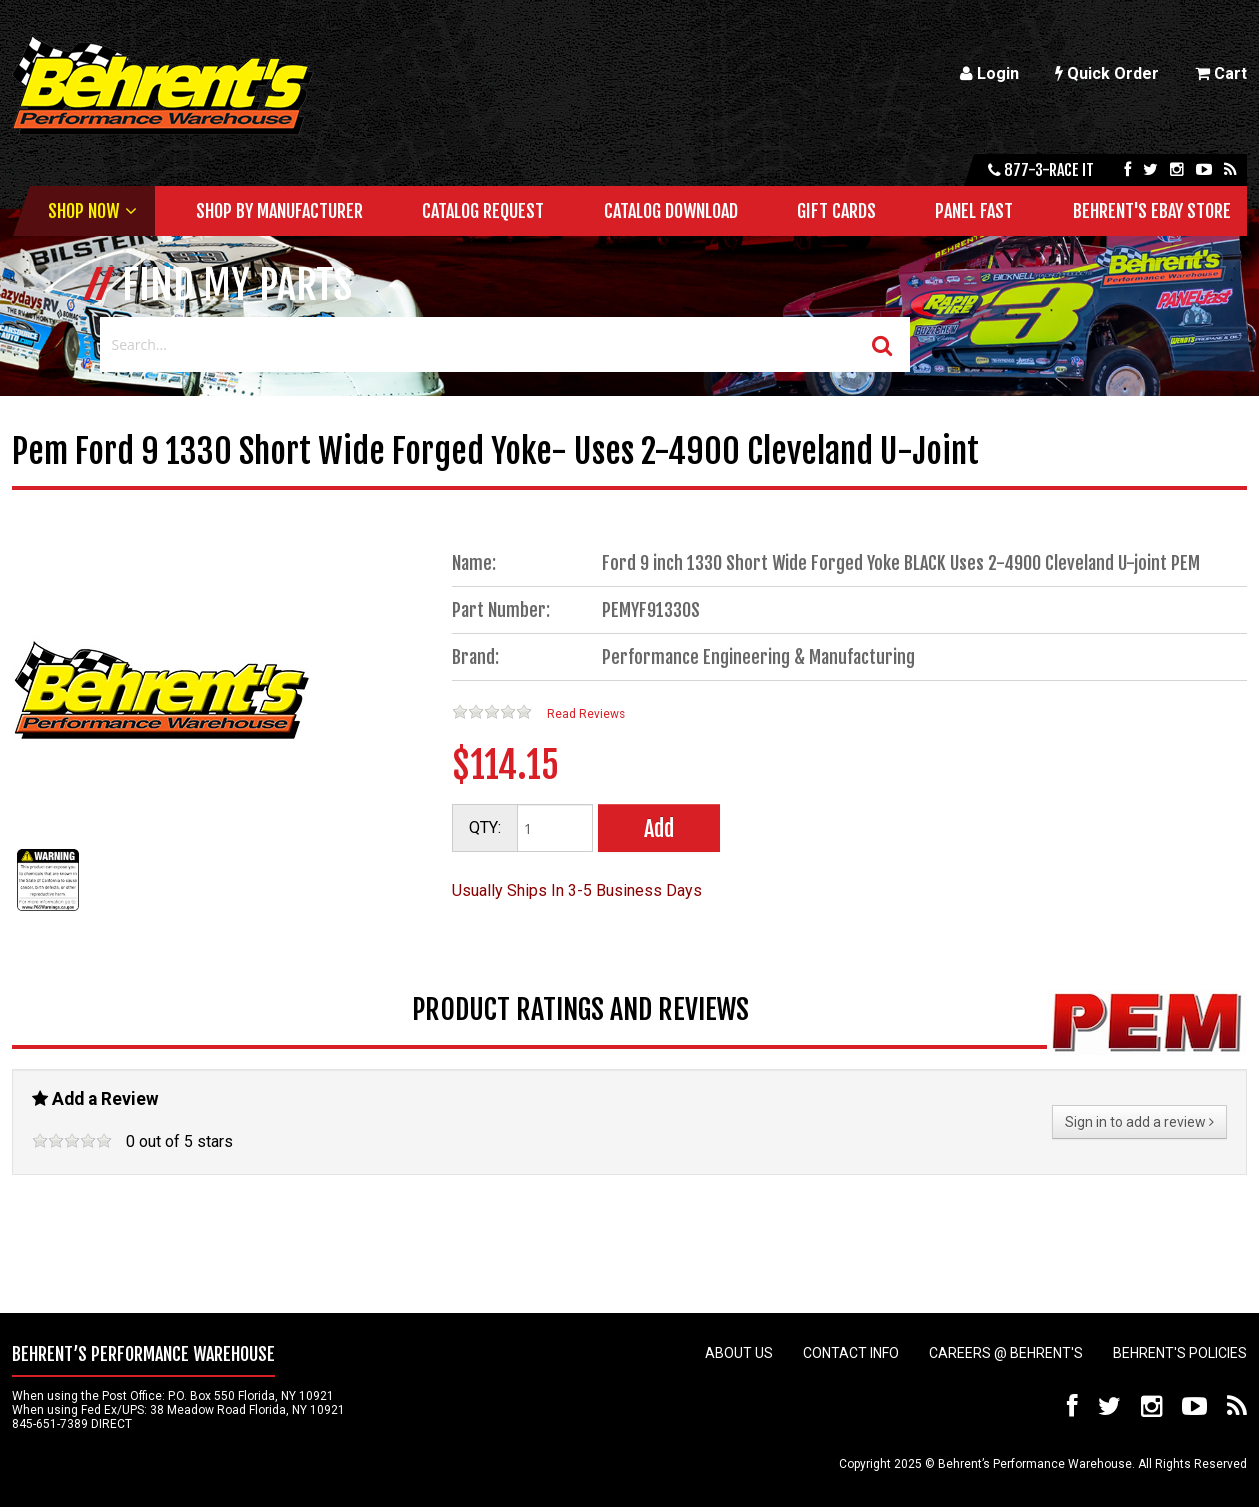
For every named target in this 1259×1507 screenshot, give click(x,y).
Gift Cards (836, 211)
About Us (739, 1353)
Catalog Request (483, 211)
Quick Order (1107, 73)
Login (989, 73)
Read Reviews (586, 714)
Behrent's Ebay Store (1152, 211)
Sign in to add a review (1139, 1122)
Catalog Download (671, 211)
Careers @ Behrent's (1006, 1353)
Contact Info (851, 1353)
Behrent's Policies (1180, 1353)
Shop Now (83, 211)
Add (659, 828)
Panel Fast (974, 211)
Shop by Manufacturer (279, 211)
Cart (1221, 73)
